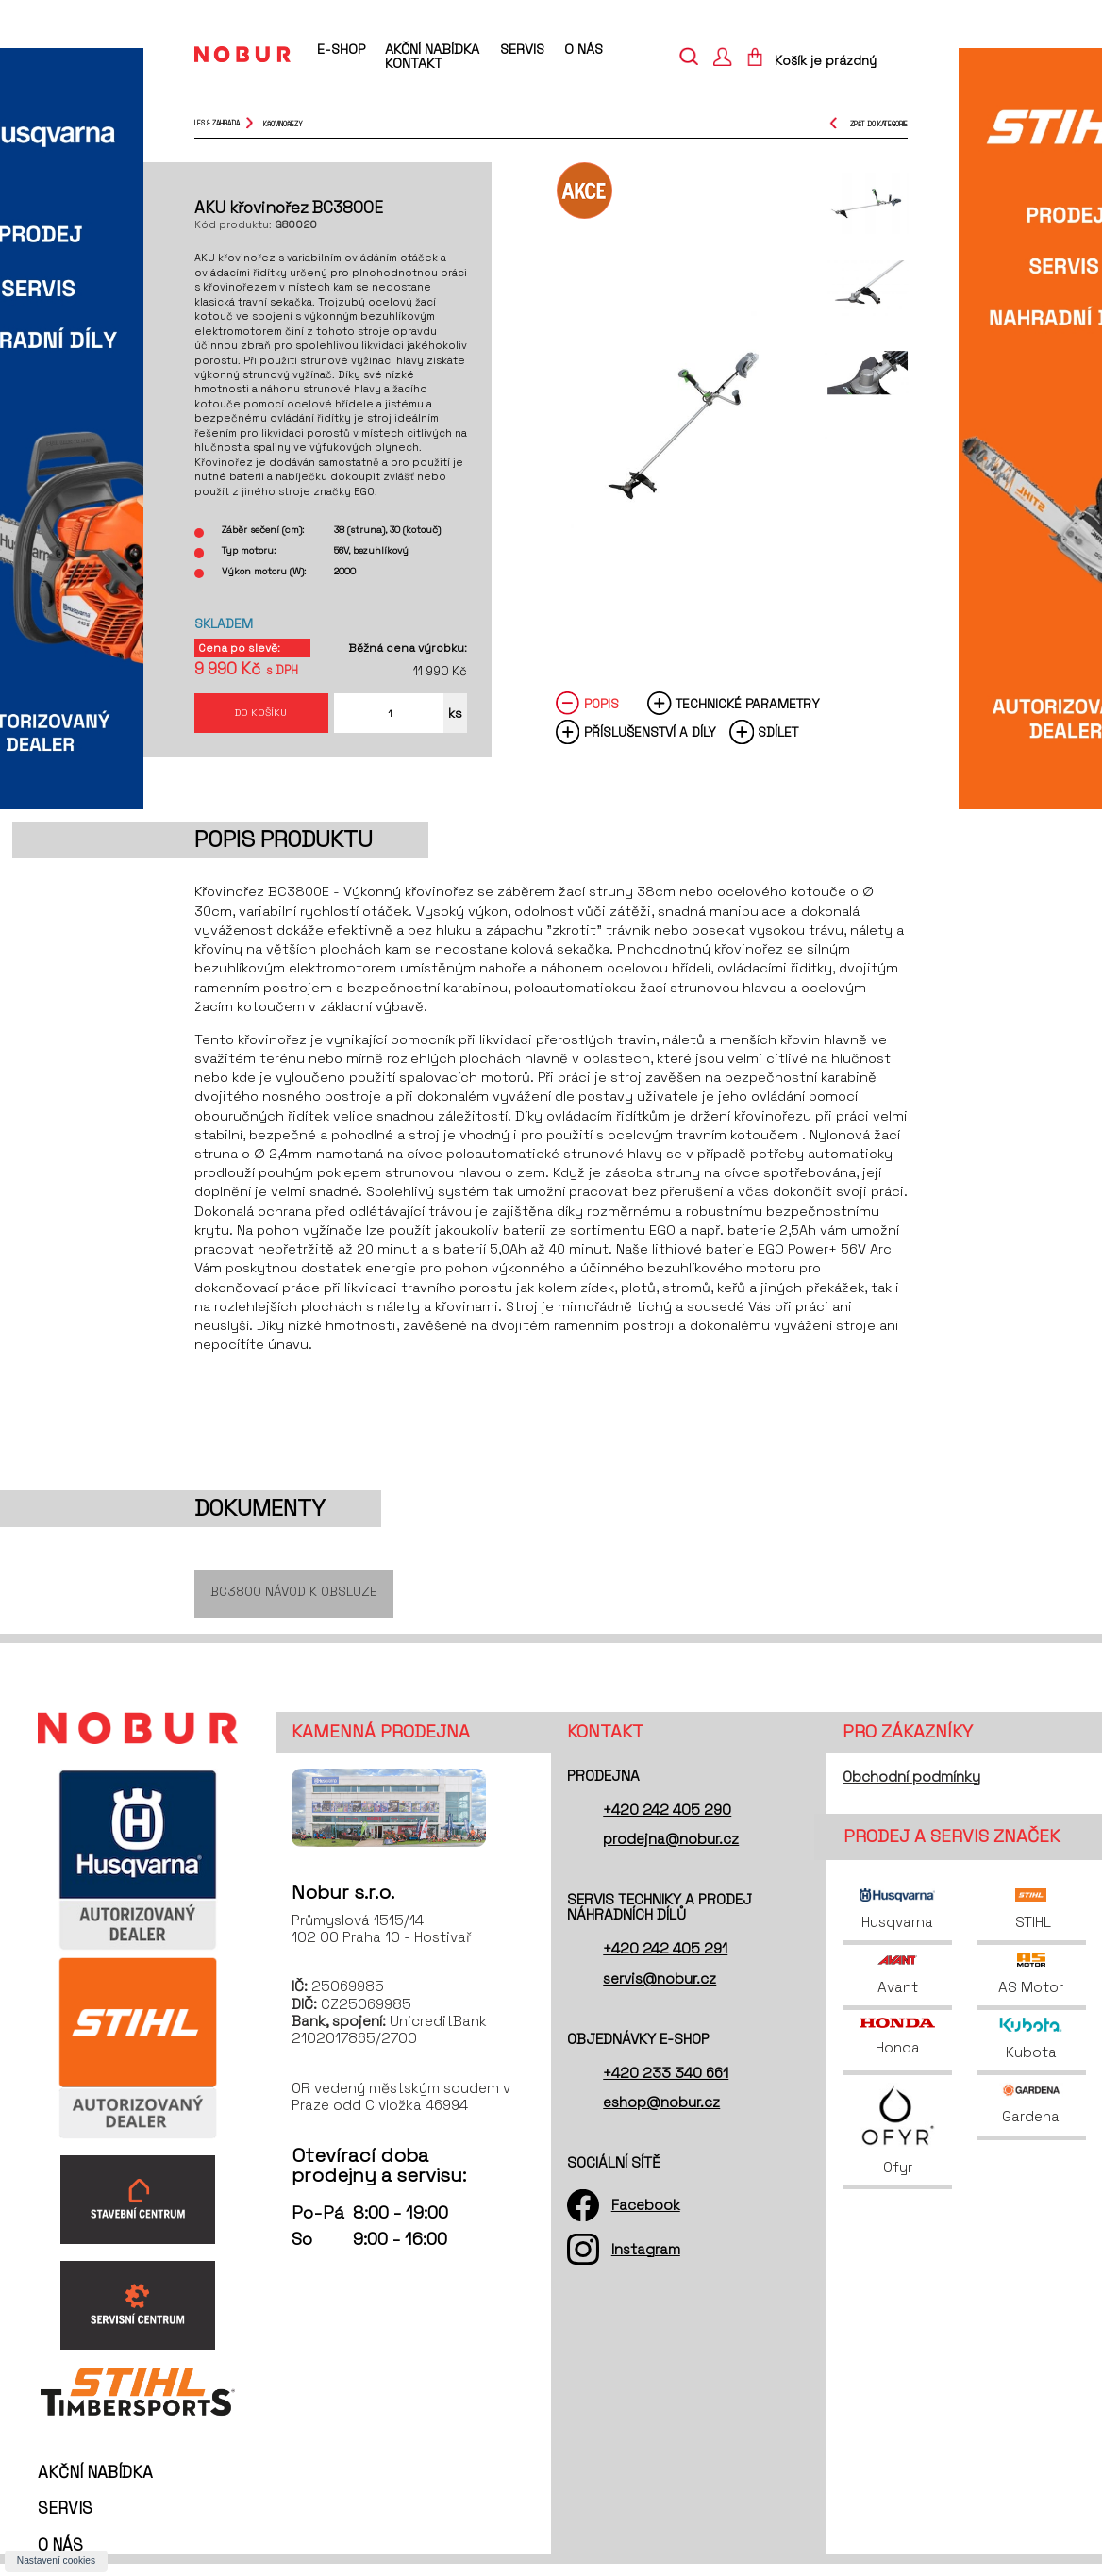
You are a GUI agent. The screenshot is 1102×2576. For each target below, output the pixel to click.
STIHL (1031, 1922)
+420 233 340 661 (665, 2086)
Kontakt (413, 63)
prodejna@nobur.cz (671, 1852)
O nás (583, 49)
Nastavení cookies (56, 2560)
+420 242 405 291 (665, 1961)
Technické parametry (748, 714)
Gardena (1031, 2117)
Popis (601, 714)
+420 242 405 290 (667, 1823)
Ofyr (897, 2142)
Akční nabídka (432, 49)
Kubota (1030, 2052)
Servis (522, 49)
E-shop (341, 50)
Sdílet (778, 743)
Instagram (645, 2261)
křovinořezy (283, 123)
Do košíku (261, 717)
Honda (897, 2050)
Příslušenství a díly (650, 743)
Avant (897, 1987)
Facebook (645, 2218)
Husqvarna (897, 1922)
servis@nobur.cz (659, 1991)
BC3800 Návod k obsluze (293, 1604)
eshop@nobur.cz (661, 2115)
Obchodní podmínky (911, 1789)
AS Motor (1030, 1987)
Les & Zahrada (217, 123)
